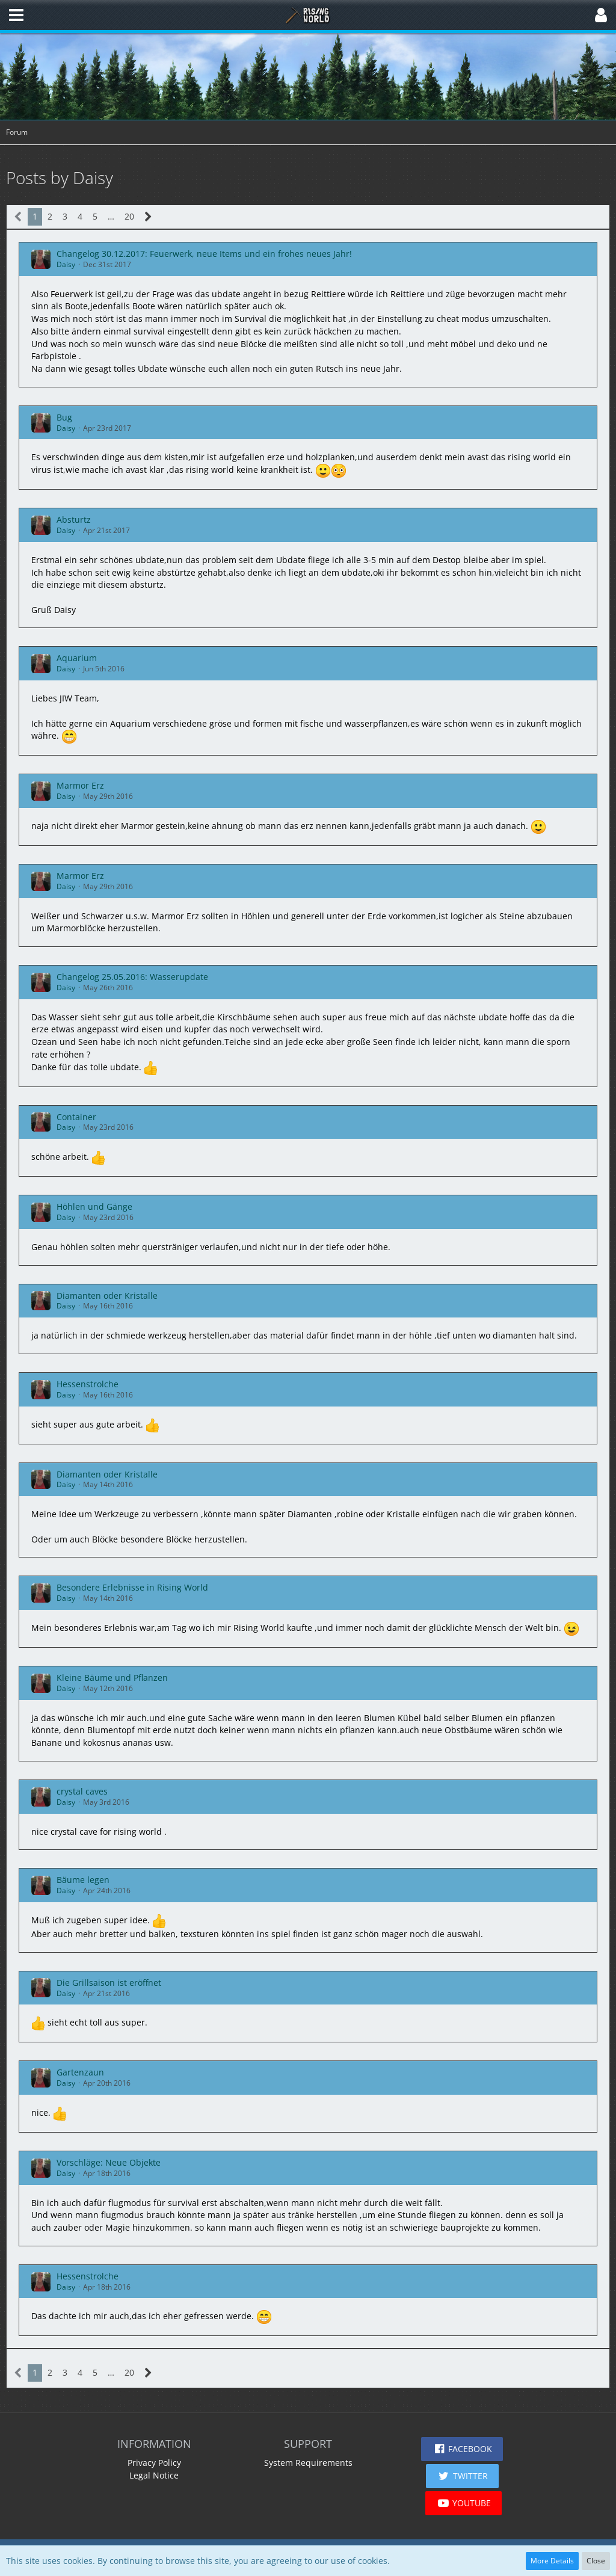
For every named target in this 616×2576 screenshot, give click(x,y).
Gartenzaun (80, 2072)
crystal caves (82, 1791)
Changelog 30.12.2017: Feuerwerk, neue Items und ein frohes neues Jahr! (204, 253)
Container (76, 1117)
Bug (64, 417)
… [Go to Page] (111, 216)
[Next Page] (148, 217)
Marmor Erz (80, 785)
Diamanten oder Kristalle (107, 1295)
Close (596, 2561)
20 (129, 216)
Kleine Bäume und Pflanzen (112, 1677)
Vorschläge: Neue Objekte (109, 2162)
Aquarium (77, 658)
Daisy (66, 264)
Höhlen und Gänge (94, 1206)
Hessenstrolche (88, 1384)
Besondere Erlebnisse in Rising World (132, 1587)
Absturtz (74, 519)
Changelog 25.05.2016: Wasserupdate (132, 976)
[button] (16, 15)
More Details (552, 2561)
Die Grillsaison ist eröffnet (109, 1982)
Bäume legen (83, 1879)
